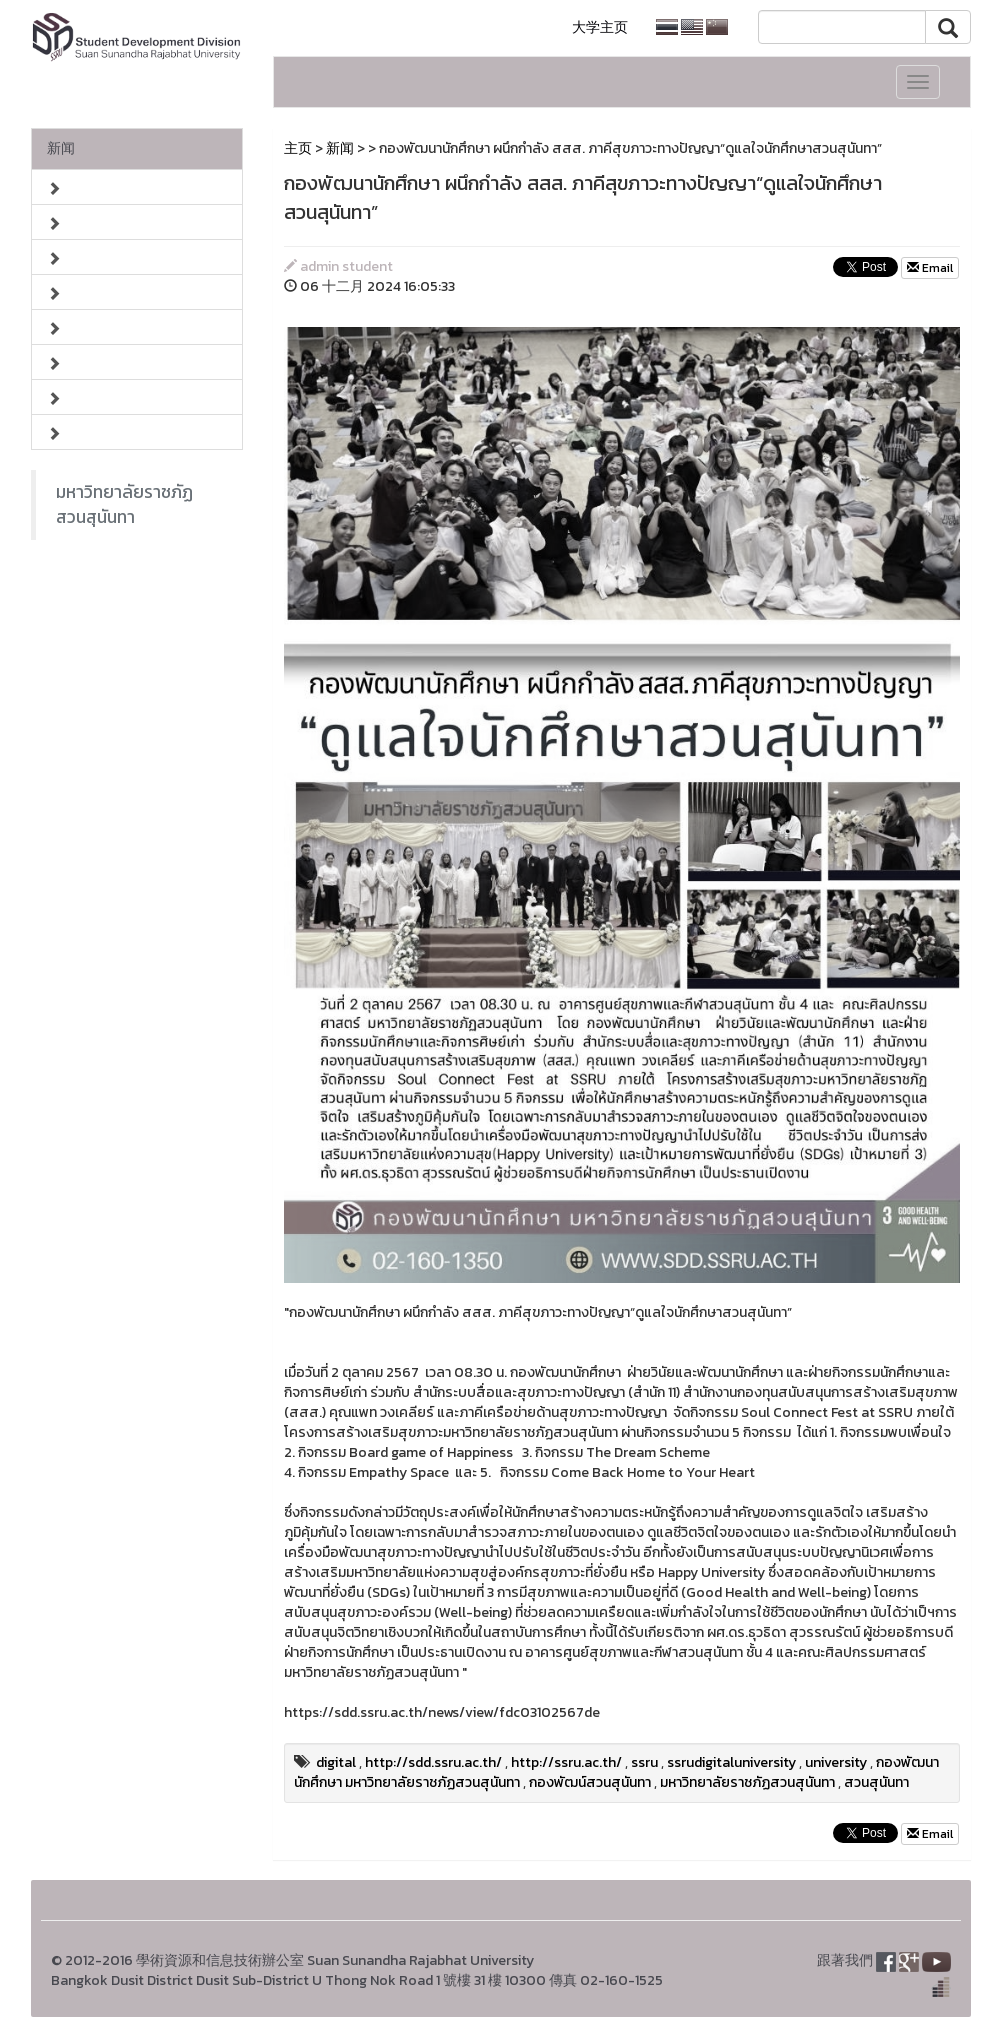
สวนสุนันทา (876, 1782)
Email (930, 268)
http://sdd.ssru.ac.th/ (433, 1762)
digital (336, 1762)
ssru (644, 1762)
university (836, 1762)
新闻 (61, 148)
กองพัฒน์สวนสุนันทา (590, 1782)
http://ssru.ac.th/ (566, 1762)
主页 (298, 148)
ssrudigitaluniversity (731, 1762)
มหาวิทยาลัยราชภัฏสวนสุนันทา (124, 504)
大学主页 (600, 27)
